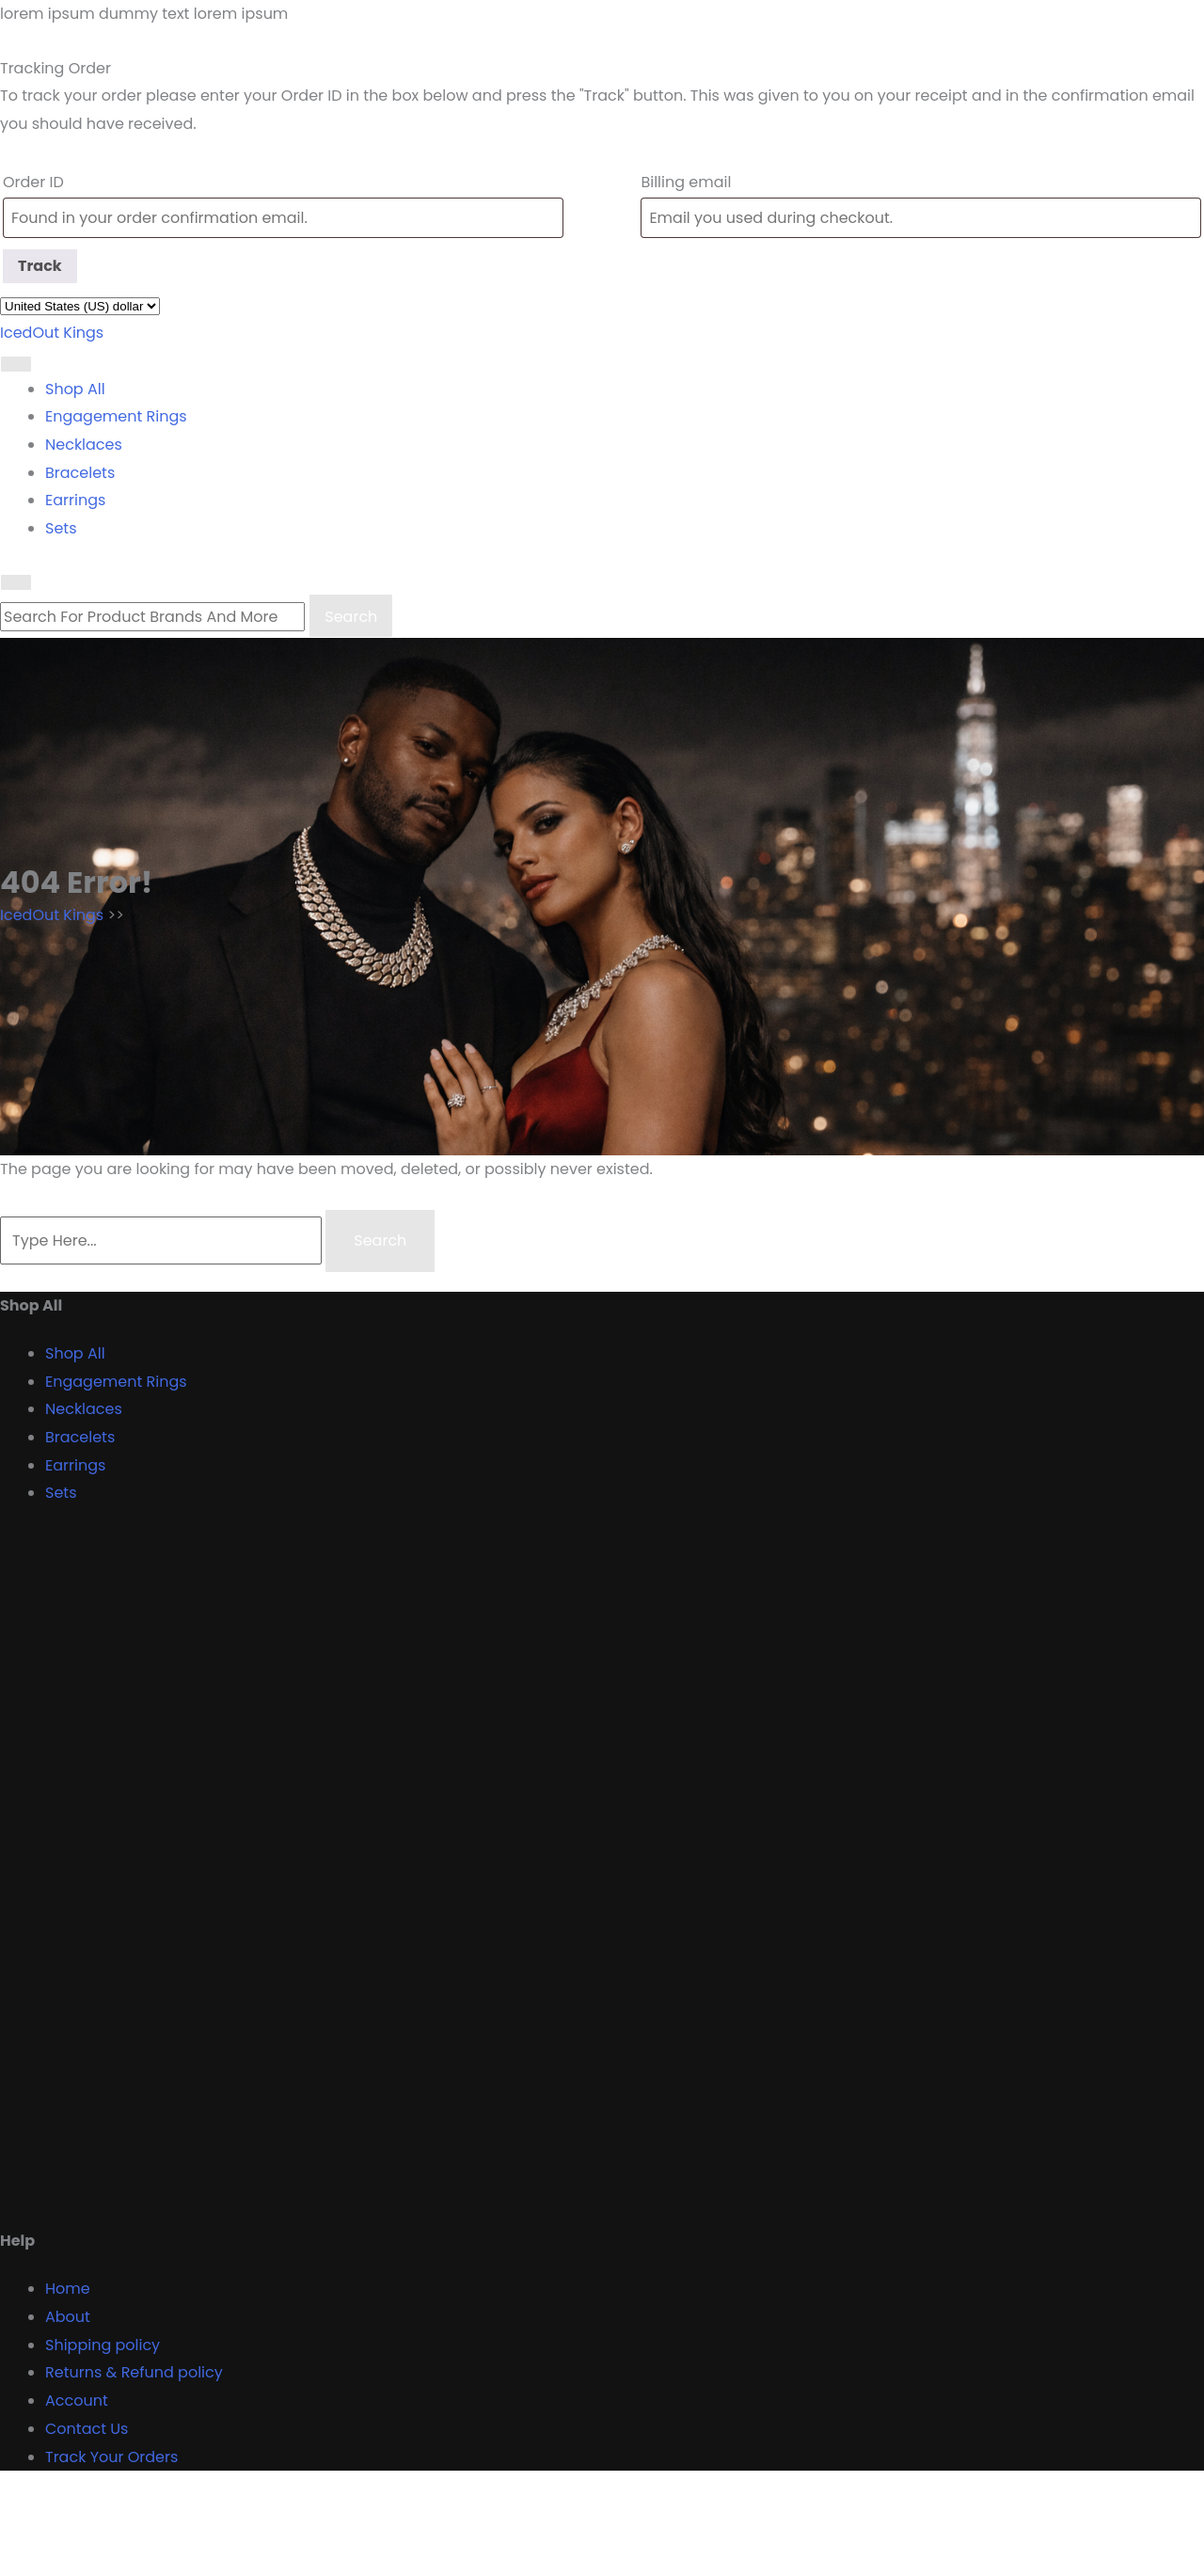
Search (351, 617)
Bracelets (80, 473)
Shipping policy (102, 2345)
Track (40, 266)
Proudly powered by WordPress (116, 2561)
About (67, 2317)
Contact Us (86, 2429)
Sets (61, 528)
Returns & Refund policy (134, 2372)
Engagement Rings (116, 416)
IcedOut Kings (51, 332)
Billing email (686, 182)
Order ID (33, 182)
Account (76, 2400)
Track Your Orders (111, 2457)
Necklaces (83, 444)
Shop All (75, 389)
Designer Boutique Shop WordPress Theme (161, 2507)
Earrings (75, 500)
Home (67, 2288)
